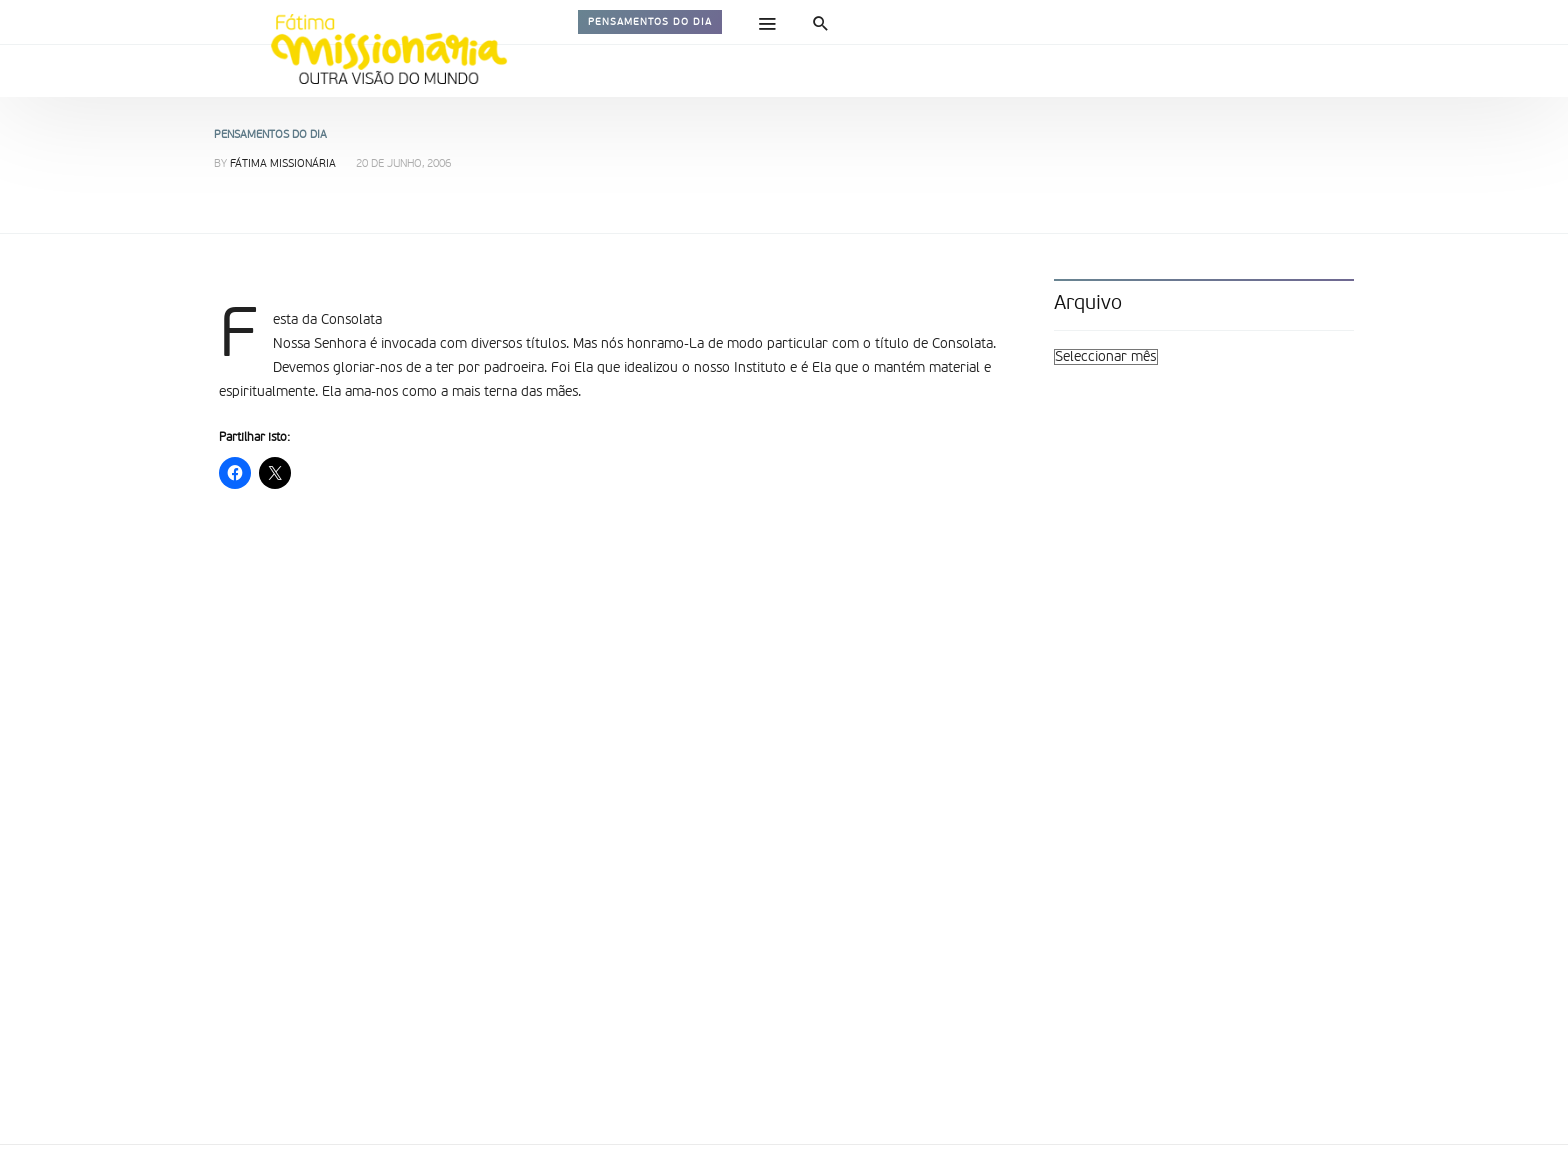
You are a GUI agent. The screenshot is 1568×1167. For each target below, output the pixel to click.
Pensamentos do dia (650, 22)
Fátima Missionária (283, 164)
